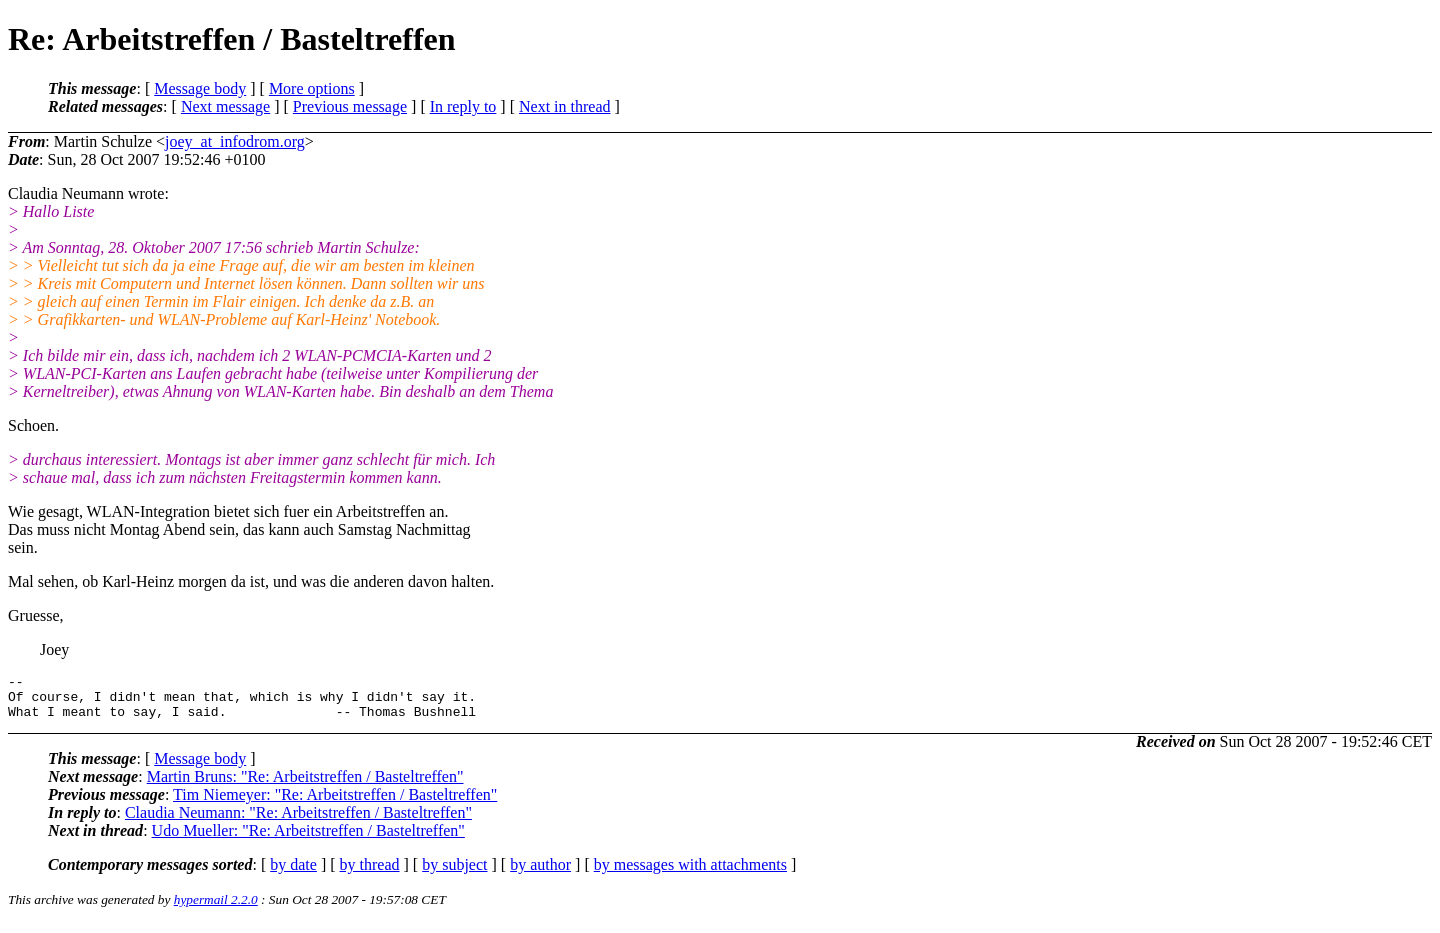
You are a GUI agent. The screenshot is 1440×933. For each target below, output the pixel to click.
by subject (454, 873)
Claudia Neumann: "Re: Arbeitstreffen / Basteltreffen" (298, 821)
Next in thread (565, 106)
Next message (225, 106)
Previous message (350, 106)
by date (293, 873)
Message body (200, 88)
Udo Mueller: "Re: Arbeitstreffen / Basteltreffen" (308, 839)
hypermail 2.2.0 (216, 908)
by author (540, 873)
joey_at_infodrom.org (235, 141)
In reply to (463, 106)
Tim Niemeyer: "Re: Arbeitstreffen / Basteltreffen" (335, 803)
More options (312, 88)
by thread (370, 873)
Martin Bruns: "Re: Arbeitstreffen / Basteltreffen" (305, 785)
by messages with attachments (690, 873)
